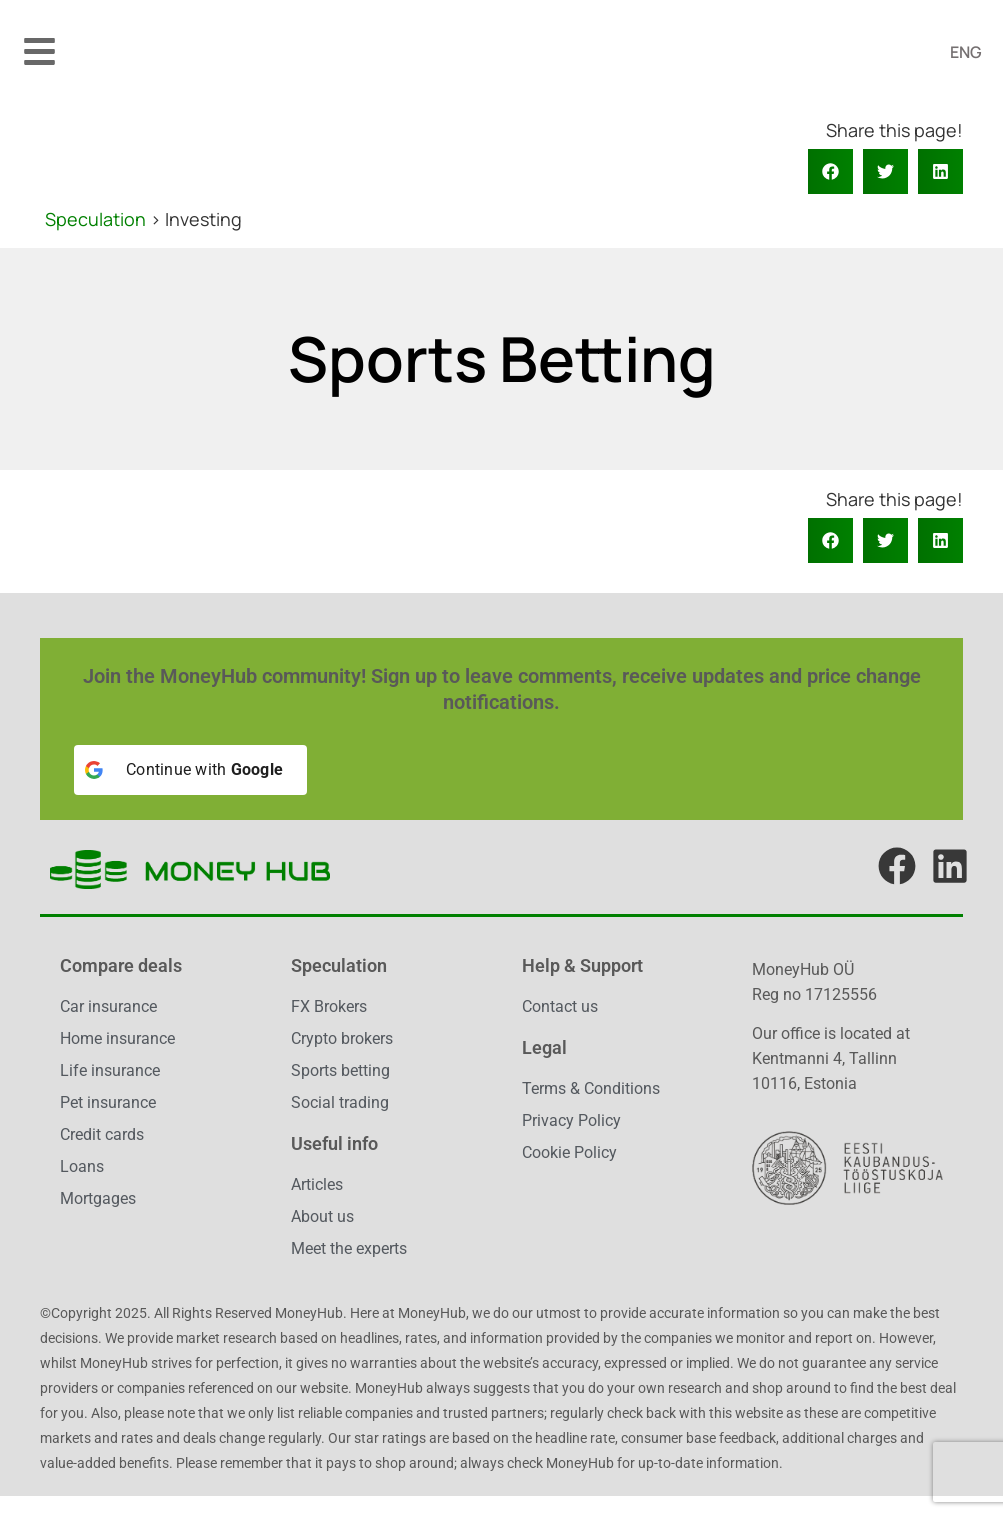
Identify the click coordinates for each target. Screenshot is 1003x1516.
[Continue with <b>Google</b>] (190, 770)
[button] (40, 51)
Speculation (95, 219)
